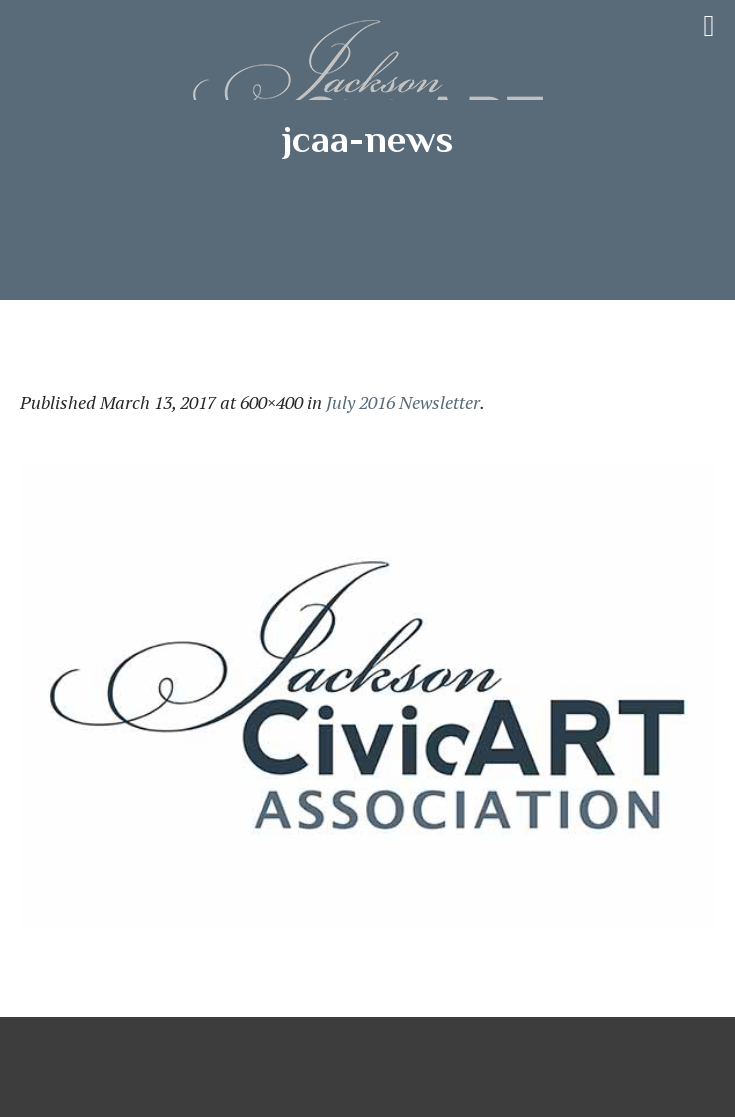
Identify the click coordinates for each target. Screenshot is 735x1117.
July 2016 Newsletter (403, 402)
